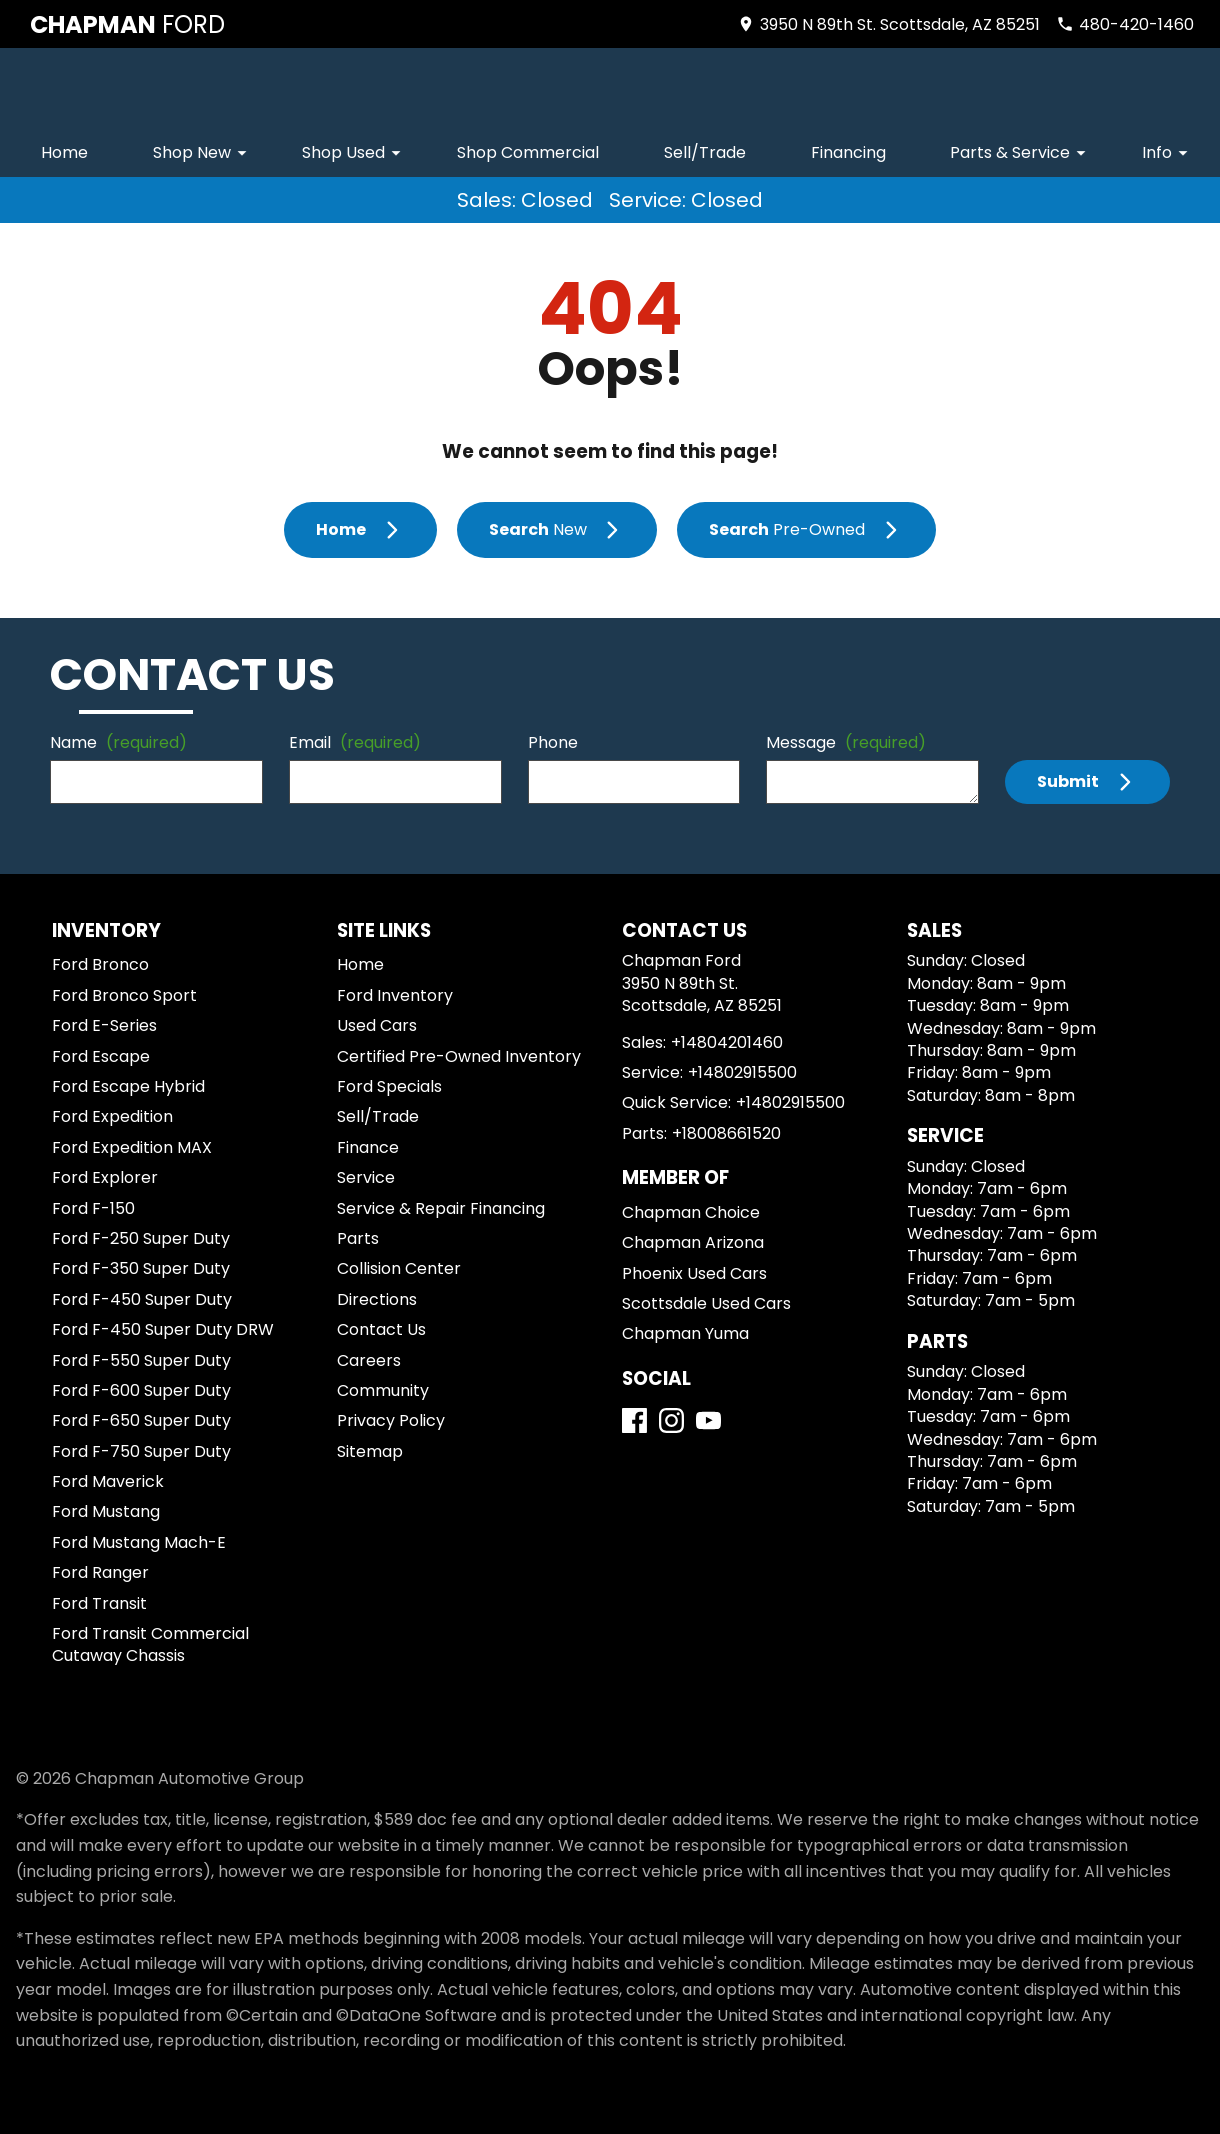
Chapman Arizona (693, 1242)
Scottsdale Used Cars (706, 1303)
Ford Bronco (100, 964)
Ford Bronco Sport (124, 995)
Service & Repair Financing (441, 1208)
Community (383, 1390)
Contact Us (381, 1329)
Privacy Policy (391, 1420)
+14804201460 (727, 1042)
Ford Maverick (108, 1481)
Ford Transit (99, 1603)
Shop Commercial (528, 152)
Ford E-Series (104, 1025)
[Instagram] (671, 1420)
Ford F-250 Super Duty (141, 1238)
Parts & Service (1021, 152)
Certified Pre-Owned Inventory (459, 1056)
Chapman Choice (691, 1212)
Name (118, 742)
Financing (848, 152)
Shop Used (354, 152)
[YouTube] (708, 1420)
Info (1168, 152)
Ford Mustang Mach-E (139, 1542)
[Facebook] (634, 1420)
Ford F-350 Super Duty (141, 1268)
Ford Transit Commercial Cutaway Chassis (150, 1644)
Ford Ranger (100, 1572)
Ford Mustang (106, 1511)
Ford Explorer (105, 1177)
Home (64, 152)
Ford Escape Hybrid (128, 1086)
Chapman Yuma (685, 1333)
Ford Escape (101, 1056)
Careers (369, 1360)
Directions (377, 1299)
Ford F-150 (93, 1208)
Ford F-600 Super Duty (141, 1390)
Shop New (203, 152)
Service (366, 1177)
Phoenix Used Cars (694, 1273)
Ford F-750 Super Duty (141, 1451)
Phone (553, 742)
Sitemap (370, 1451)
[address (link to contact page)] (888, 24)
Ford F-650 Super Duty (141, 1420)
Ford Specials (389, 1086)
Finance (368, 1147)
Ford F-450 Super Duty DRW (163, 1329)
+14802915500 (742, 1072)
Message (846, 742)
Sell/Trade (705, 152)
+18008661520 (726, 1133)
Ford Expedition (112, 1116)
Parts (358, 1238)
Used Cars (377, 1025)
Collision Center (399, 1268)
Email (355, 742)
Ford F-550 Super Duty (141, 1360)
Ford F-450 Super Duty (142, 1299)
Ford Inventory (395, 995)
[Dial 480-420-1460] (1125, 24)
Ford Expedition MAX (132, 1147)
